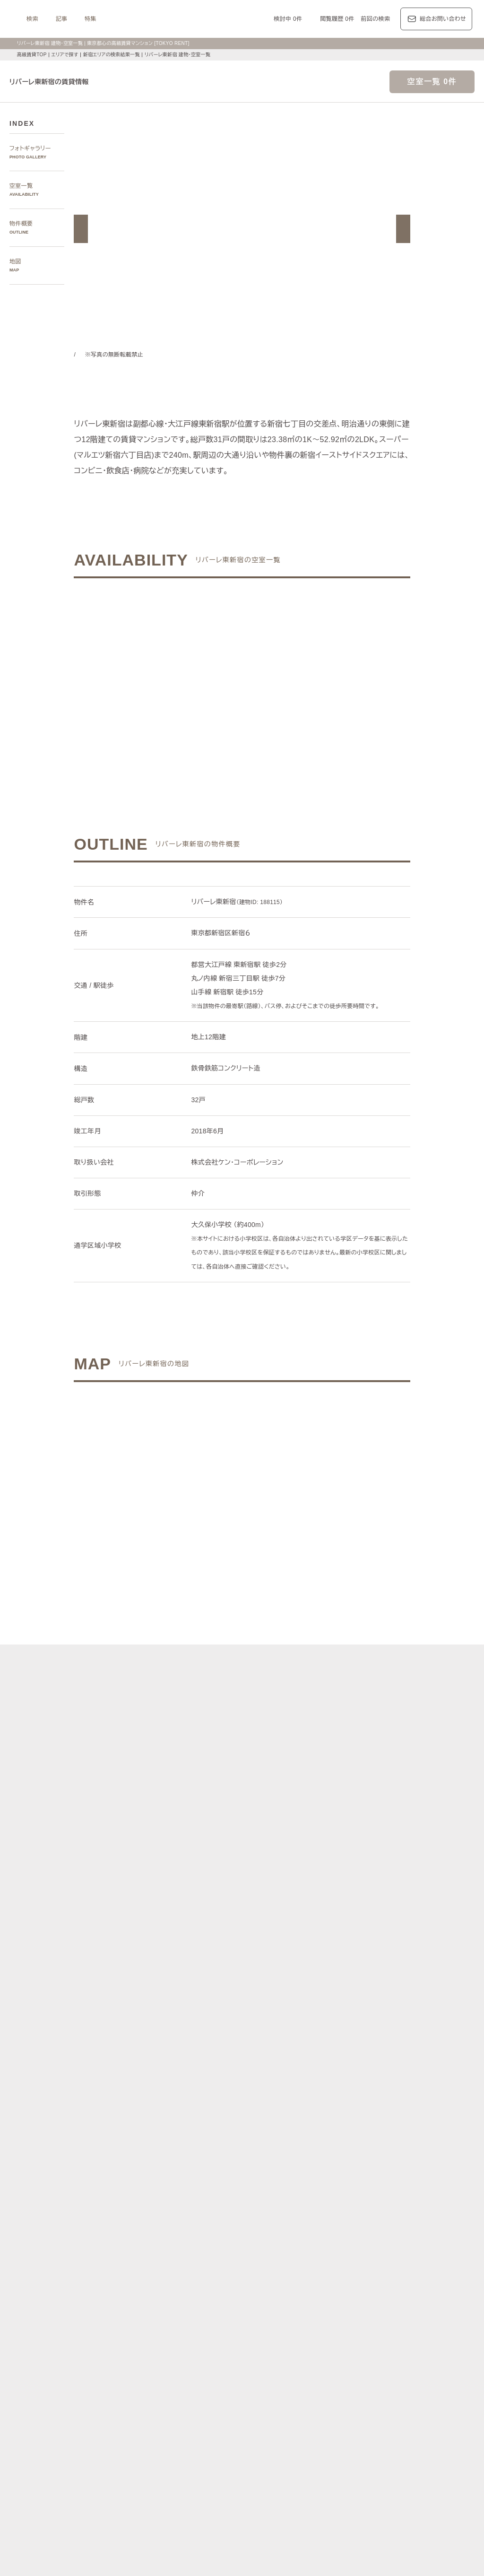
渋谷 (310, 2201)
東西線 (215, 2286)
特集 (185, 19)
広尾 (172, 2201)
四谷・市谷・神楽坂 (268, 2212)
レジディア (355, 2374)
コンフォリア (317, 2374)
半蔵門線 (299, 2286)
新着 (322, 2440)
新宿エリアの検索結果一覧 (113, 54)
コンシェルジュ (377, 2440)
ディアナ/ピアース (150, 2397)
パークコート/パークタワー (293, 2386)
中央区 (226, 2255)
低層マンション (424, 2450)
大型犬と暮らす (273, 2440)
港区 (131, 2255)
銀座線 (134, 2286)
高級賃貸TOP (31, 54)
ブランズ (399, 2386)
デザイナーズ (343, 2428)
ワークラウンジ (192, 2450)
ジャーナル (207, 2330)
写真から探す (133, 2169)
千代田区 (177, 2255)
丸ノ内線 (160, 2286)
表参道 (330, 2201)
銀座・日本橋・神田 (151, 2223)
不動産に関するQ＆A (243, 2495)
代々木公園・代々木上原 (157, 2212)
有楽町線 (270, 2286)
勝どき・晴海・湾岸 (435, 2212)
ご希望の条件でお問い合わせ (169, 671)
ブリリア (457, 2386)
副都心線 (351, 2286)
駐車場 (343, 2440)
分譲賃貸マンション (241, 2428)
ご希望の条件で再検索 (314, 671)
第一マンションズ (148, 2386)
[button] (81, 229)
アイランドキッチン (320, 2450)
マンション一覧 (136, 2495)
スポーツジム (421, 2440)
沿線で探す (130, 2275)
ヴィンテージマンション (157, 2462)
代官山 (377, 2201)
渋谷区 (151, 2255)
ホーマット (425, 2374)
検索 (127, 19)
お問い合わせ (166, 2554)
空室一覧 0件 (432, 81)
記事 (156, 19)
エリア (276, 2330)
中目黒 (400, 2201)
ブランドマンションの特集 (151, 2363)
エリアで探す (64, 54)
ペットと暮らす (227, 2440)
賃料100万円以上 (187, 2428)
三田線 (400, 2286)
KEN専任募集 (142, 2428)
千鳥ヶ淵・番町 (215, 2212)
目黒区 (250, 2255)
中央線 (157, 2297)
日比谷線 (188, 2286)
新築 (305, 2440)
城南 (346, 2212)
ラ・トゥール (178, 2374)
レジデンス (166, 2330)
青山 (189, 2201)
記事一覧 (127, 2330)
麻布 (154, 2201)
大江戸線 (449, 2286)
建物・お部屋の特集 (142, 2417)
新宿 (305, 2212)
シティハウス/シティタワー (214, 2386)
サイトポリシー (117, 2554)
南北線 (325, 2286)
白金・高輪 (284, 2201)
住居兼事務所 (212, 2462)
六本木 (134, 2201)
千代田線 (241, 2286)
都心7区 (244, 2330)
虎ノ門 (226, 2201)
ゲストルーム (235, 2450)
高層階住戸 (381, 2428)
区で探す (127, 2243)
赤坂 (206, 2201)
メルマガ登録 (186, 2495)
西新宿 (325, 2212)
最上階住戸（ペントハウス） (163, 2440)
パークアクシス (221, 2374)
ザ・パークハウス (359, 2386)
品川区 (273, 2255)
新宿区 (203, 2255)
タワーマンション (296, 2428)
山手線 (134, 2297)
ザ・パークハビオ (271, 2374)
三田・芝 (252, 2201)
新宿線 (423, 2286)
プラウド (428, 2386)
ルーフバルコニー (375, 2450)
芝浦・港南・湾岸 (380, 2212)
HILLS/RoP (140, 2374)
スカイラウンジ (145, 2450)
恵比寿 (354, 2201)
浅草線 (377, 2286)
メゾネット (273, 2450)
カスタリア (390, 2374)
